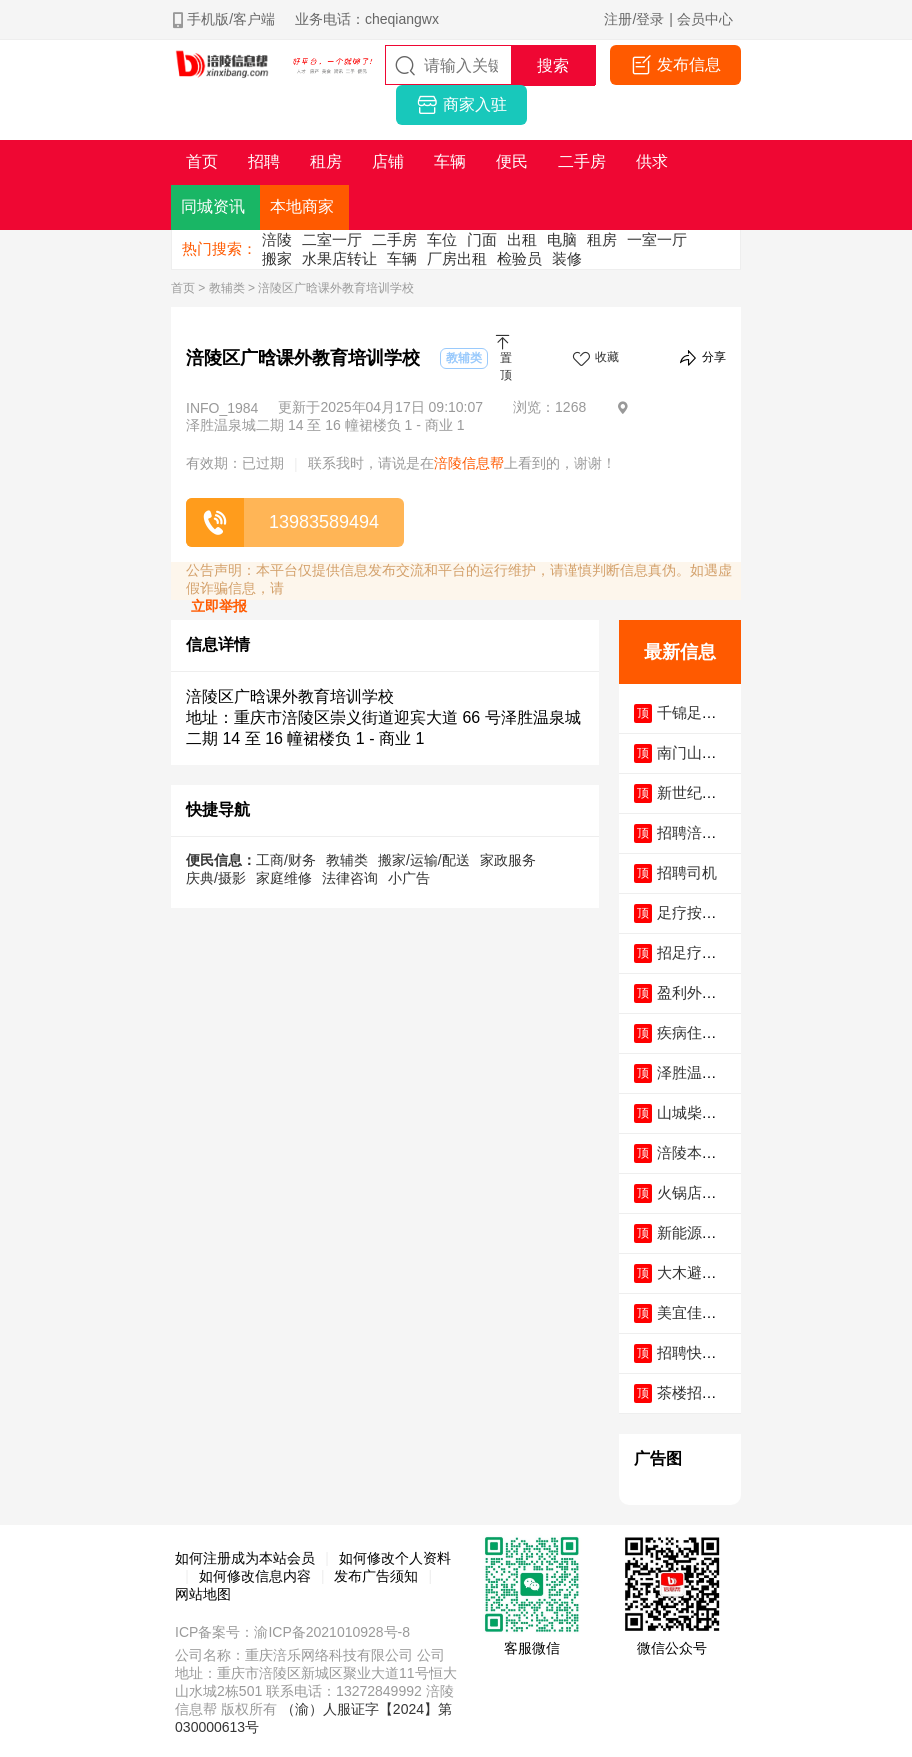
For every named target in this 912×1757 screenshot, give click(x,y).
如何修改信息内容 (255, 1576)
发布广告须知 (376, 1576)
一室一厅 (657, 239)
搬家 (277, 258)
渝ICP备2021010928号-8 (332, 1632)
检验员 (519, 258)
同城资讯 (213, 206)
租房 (602, 239)
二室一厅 (332, 239)
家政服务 (508, 860)
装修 (567, 258)
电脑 (562, 239)
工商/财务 (286, 860)
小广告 (409, 878)
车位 (442, 239)
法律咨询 (350, 878)
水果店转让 (339, 258)
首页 (183, 288)
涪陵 (277, 239)
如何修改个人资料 (395, 1558)
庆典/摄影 (216, 878)
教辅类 (227, 288)
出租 (522, 239)
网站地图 (203, 1594)
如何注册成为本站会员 (245, 1558)
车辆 (402, 258)
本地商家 (302, 206)
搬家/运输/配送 (424, 860)
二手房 (394, 239)
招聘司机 (687, 872)
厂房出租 (457, 258)
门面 (482, 239)
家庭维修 (284, 878)
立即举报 (219, 606)
